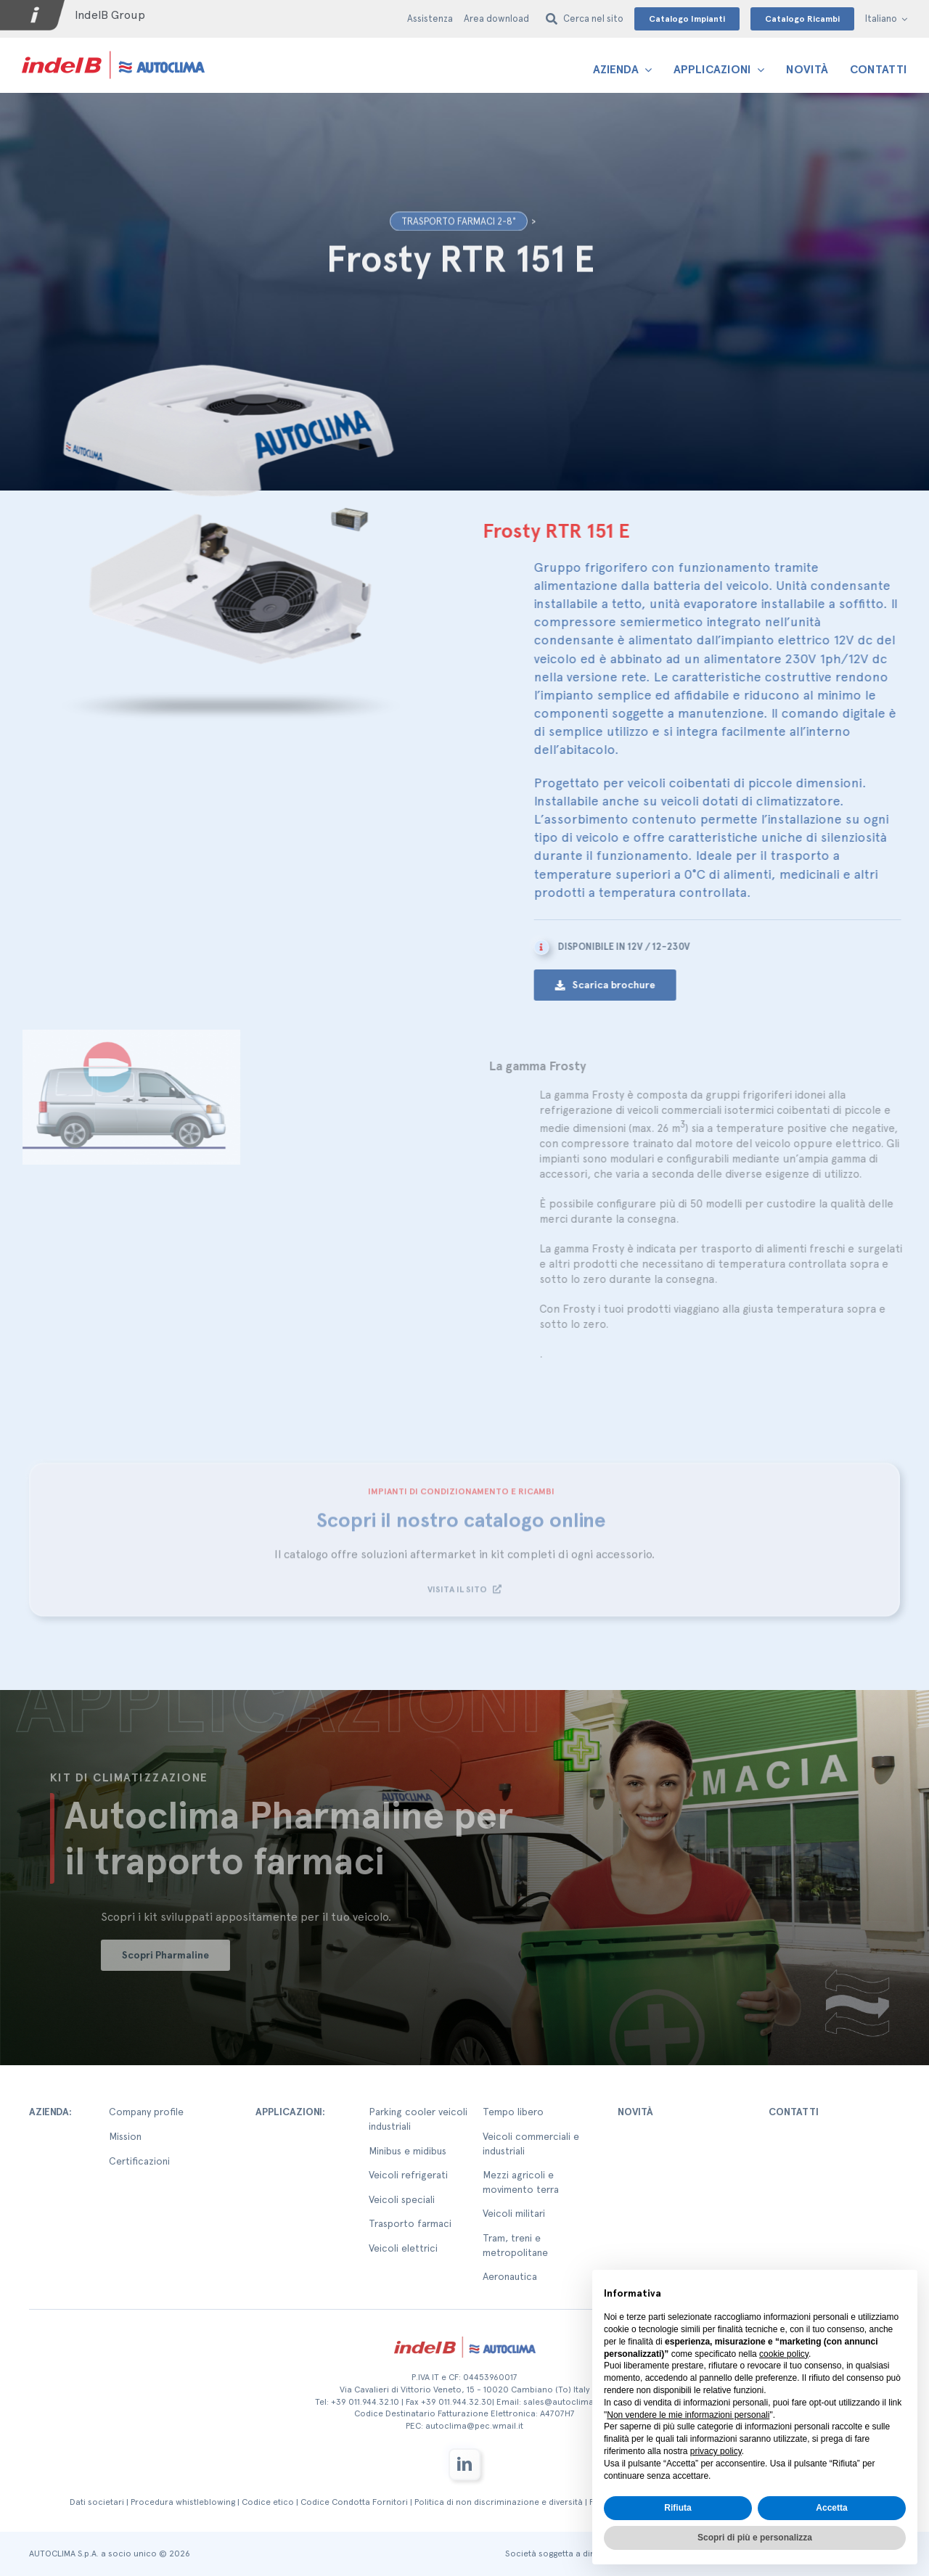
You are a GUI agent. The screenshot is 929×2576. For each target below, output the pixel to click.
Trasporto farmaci (410, 2223)
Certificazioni (139, 2161)
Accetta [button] (831, 2508)
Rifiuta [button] (677, 2508)
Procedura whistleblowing (183, 2502)
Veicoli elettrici (403, 2248)
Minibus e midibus (407, 2151)
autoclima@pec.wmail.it (474, 2426)
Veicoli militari (514, 2213)
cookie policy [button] (784, 2354)
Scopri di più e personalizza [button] (754, 2537)
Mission (125, 2136)
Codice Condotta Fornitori (354, 2502)
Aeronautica (510, 2276)
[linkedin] (464, 2464)
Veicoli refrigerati (408, 2175)
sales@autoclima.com (569, 2402)
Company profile (146, 2111)
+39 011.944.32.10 (365, 2402)
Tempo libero (513, 2111)
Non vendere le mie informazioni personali (688, 2415)
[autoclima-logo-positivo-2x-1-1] (113, 50)
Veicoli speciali (402, 2199)
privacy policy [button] (716, 2451)
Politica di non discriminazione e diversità (498, 2502)
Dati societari (97, 2502)
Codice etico (268, 2502)
